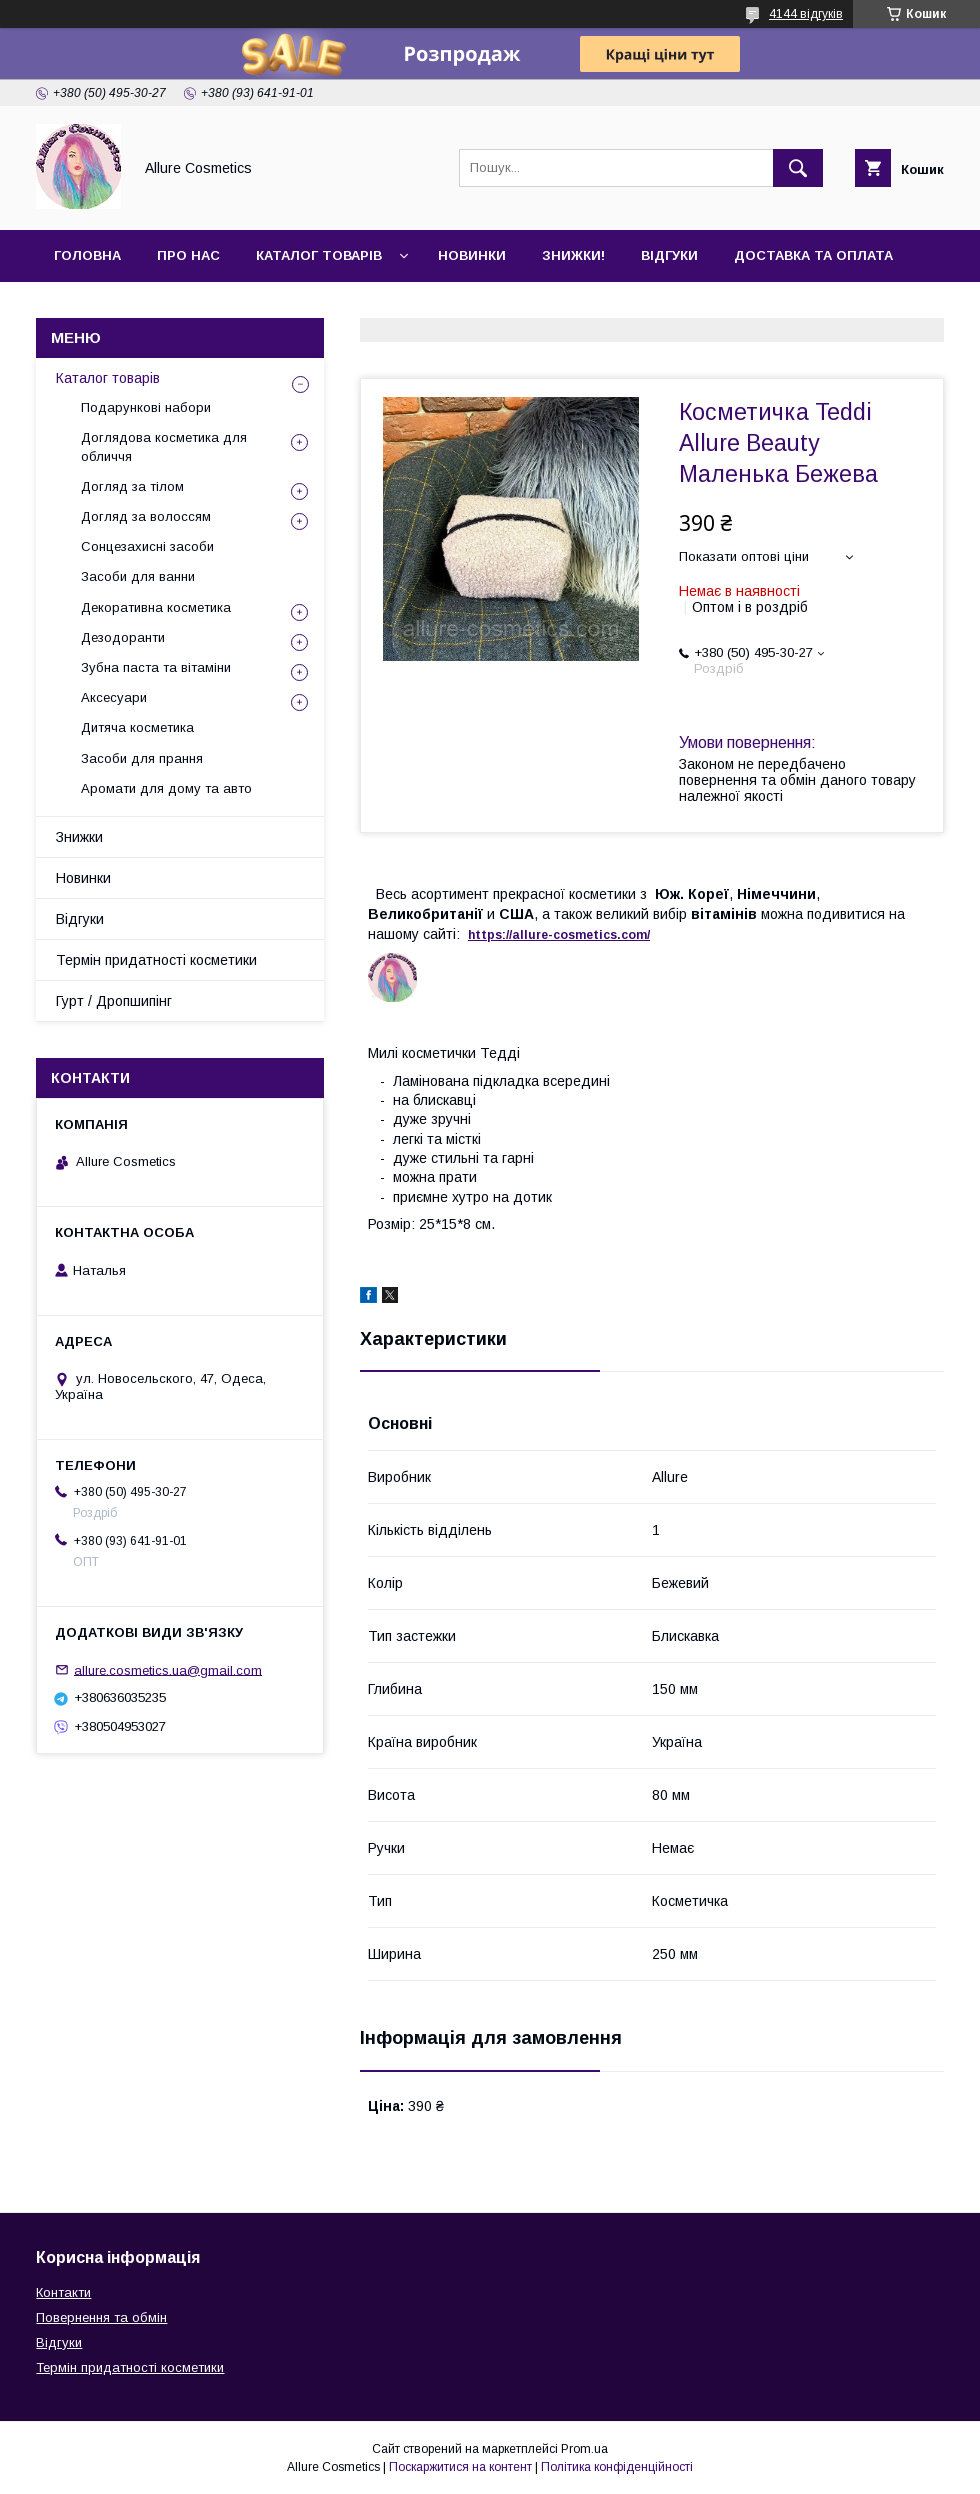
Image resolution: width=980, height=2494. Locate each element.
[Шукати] (798, 168)
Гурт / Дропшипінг (114, 1001)
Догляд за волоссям (146, 516)
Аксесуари (114, 697)
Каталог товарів (319, 255)
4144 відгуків (806, 14)
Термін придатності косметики (156, 960)
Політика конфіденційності (617, 2467)
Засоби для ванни (138, 576)
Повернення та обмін (101, 2317)
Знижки (79, 837)
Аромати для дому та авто (166, 788)
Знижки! (573, 255)
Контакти (91, 307)
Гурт (182, 307)
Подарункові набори (146, 407)
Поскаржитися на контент (460, 2467)
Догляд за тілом (132, 486)
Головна (87, 255)
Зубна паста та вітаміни (156, 667)
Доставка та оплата (813, 255)
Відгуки (669, 255)
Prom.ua (584, 2449)
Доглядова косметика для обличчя (164, 446)
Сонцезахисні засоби (147, 546)
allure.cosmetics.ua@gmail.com (168, 1669)
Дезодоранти (123, 637)
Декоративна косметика (156, 607)
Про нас (188, 255)
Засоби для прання (142, 758)
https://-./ (559, 935)
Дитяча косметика (137, 727)
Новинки (472, 255)
